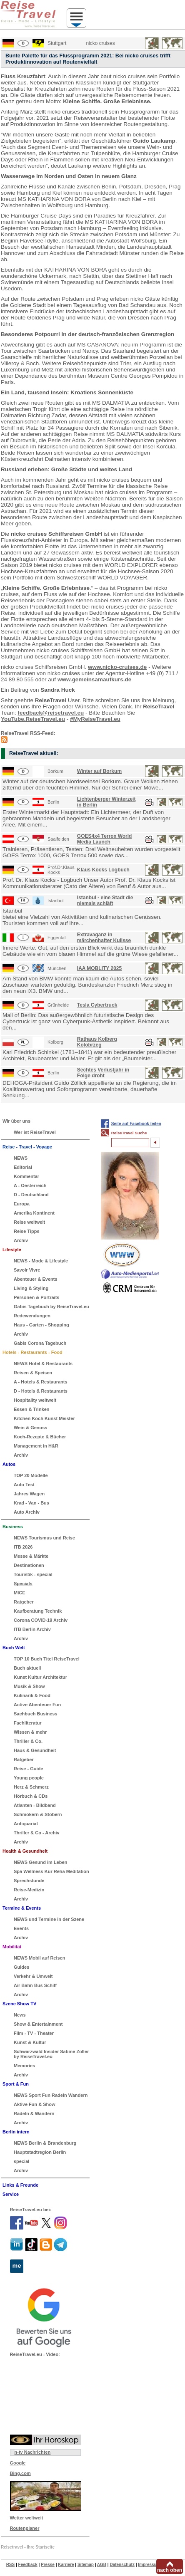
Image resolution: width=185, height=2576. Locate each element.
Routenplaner (25, 2528)
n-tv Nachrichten (33, 2452)
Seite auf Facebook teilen (136, 1123)
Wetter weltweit (26, 2517)
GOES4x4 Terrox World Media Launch (104, 839)
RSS (10, 2564)
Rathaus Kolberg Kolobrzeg (97, 1042)
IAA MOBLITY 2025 (99, 968)
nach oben (169, 2570)
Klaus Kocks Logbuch (103, 870)
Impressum (149, 2564)
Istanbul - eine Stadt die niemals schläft (105, 900)
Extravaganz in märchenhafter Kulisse (104, 937)
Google (18, 2462)
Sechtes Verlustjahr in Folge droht (103, 1073)
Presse (48, 2564)
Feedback (28, 2564)
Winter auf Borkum (99, 771)
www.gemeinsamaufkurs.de (94, 679)
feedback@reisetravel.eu (51, 713)
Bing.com (20, 2473)
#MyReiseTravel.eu (95, 719)
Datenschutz (122, 2564)
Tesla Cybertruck (97, 1005)
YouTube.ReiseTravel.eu (33, 719)
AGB (101, 2564)
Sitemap (86, 2564)
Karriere (66, 2564)
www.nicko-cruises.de (117, 667)
